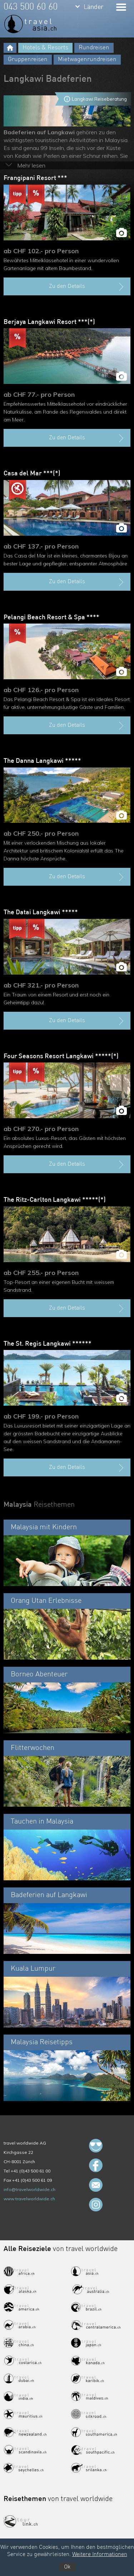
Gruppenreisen (28, 59)
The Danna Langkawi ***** (42, 761)
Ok (67, 2567)
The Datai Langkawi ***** (41, 912)
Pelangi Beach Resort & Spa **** (51, 617)
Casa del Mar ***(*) (32, 473)
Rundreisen (94, 48)
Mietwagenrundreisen (87, 59)
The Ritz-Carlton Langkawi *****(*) (55, 1200)
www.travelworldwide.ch (29, 2198)
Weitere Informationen (99, 2554)
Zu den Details (87, 287)
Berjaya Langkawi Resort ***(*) (49, 322)
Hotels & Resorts (45, 48)
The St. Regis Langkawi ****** (47, 1344)
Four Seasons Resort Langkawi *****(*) (61, 1056)
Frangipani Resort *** (35, 178)
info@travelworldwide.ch (29, 2189)
